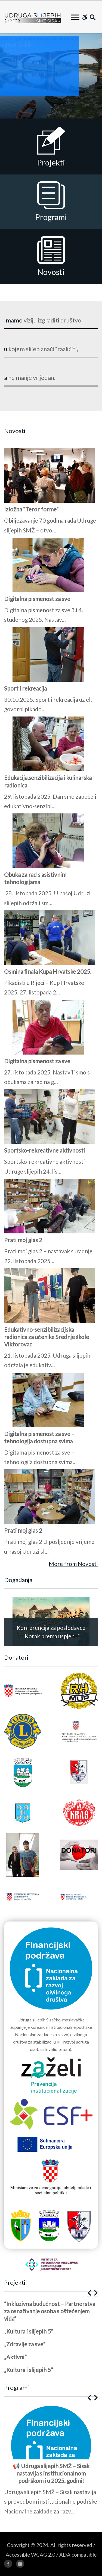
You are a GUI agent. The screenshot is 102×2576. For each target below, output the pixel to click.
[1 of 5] (49, 2339)
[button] (89, 2293)
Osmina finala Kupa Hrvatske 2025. (47, 971)
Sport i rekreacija (25, 688)
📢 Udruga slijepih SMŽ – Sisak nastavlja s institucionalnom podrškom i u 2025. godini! (51, 2473)
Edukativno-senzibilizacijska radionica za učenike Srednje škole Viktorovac (46, 1337)
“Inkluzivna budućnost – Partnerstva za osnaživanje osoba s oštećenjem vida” (49, 2311)
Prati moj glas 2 (23, 1239)
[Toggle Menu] (75, 17)
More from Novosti (73, 1563)
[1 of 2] (49, 1003)
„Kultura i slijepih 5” (28, 2331)
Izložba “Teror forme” (31, 509)
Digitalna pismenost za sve (37, 598)
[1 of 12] (49, 2462)
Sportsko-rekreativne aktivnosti (44, 1150)
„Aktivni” (15, 2356)
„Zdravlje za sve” (24, 2344)
